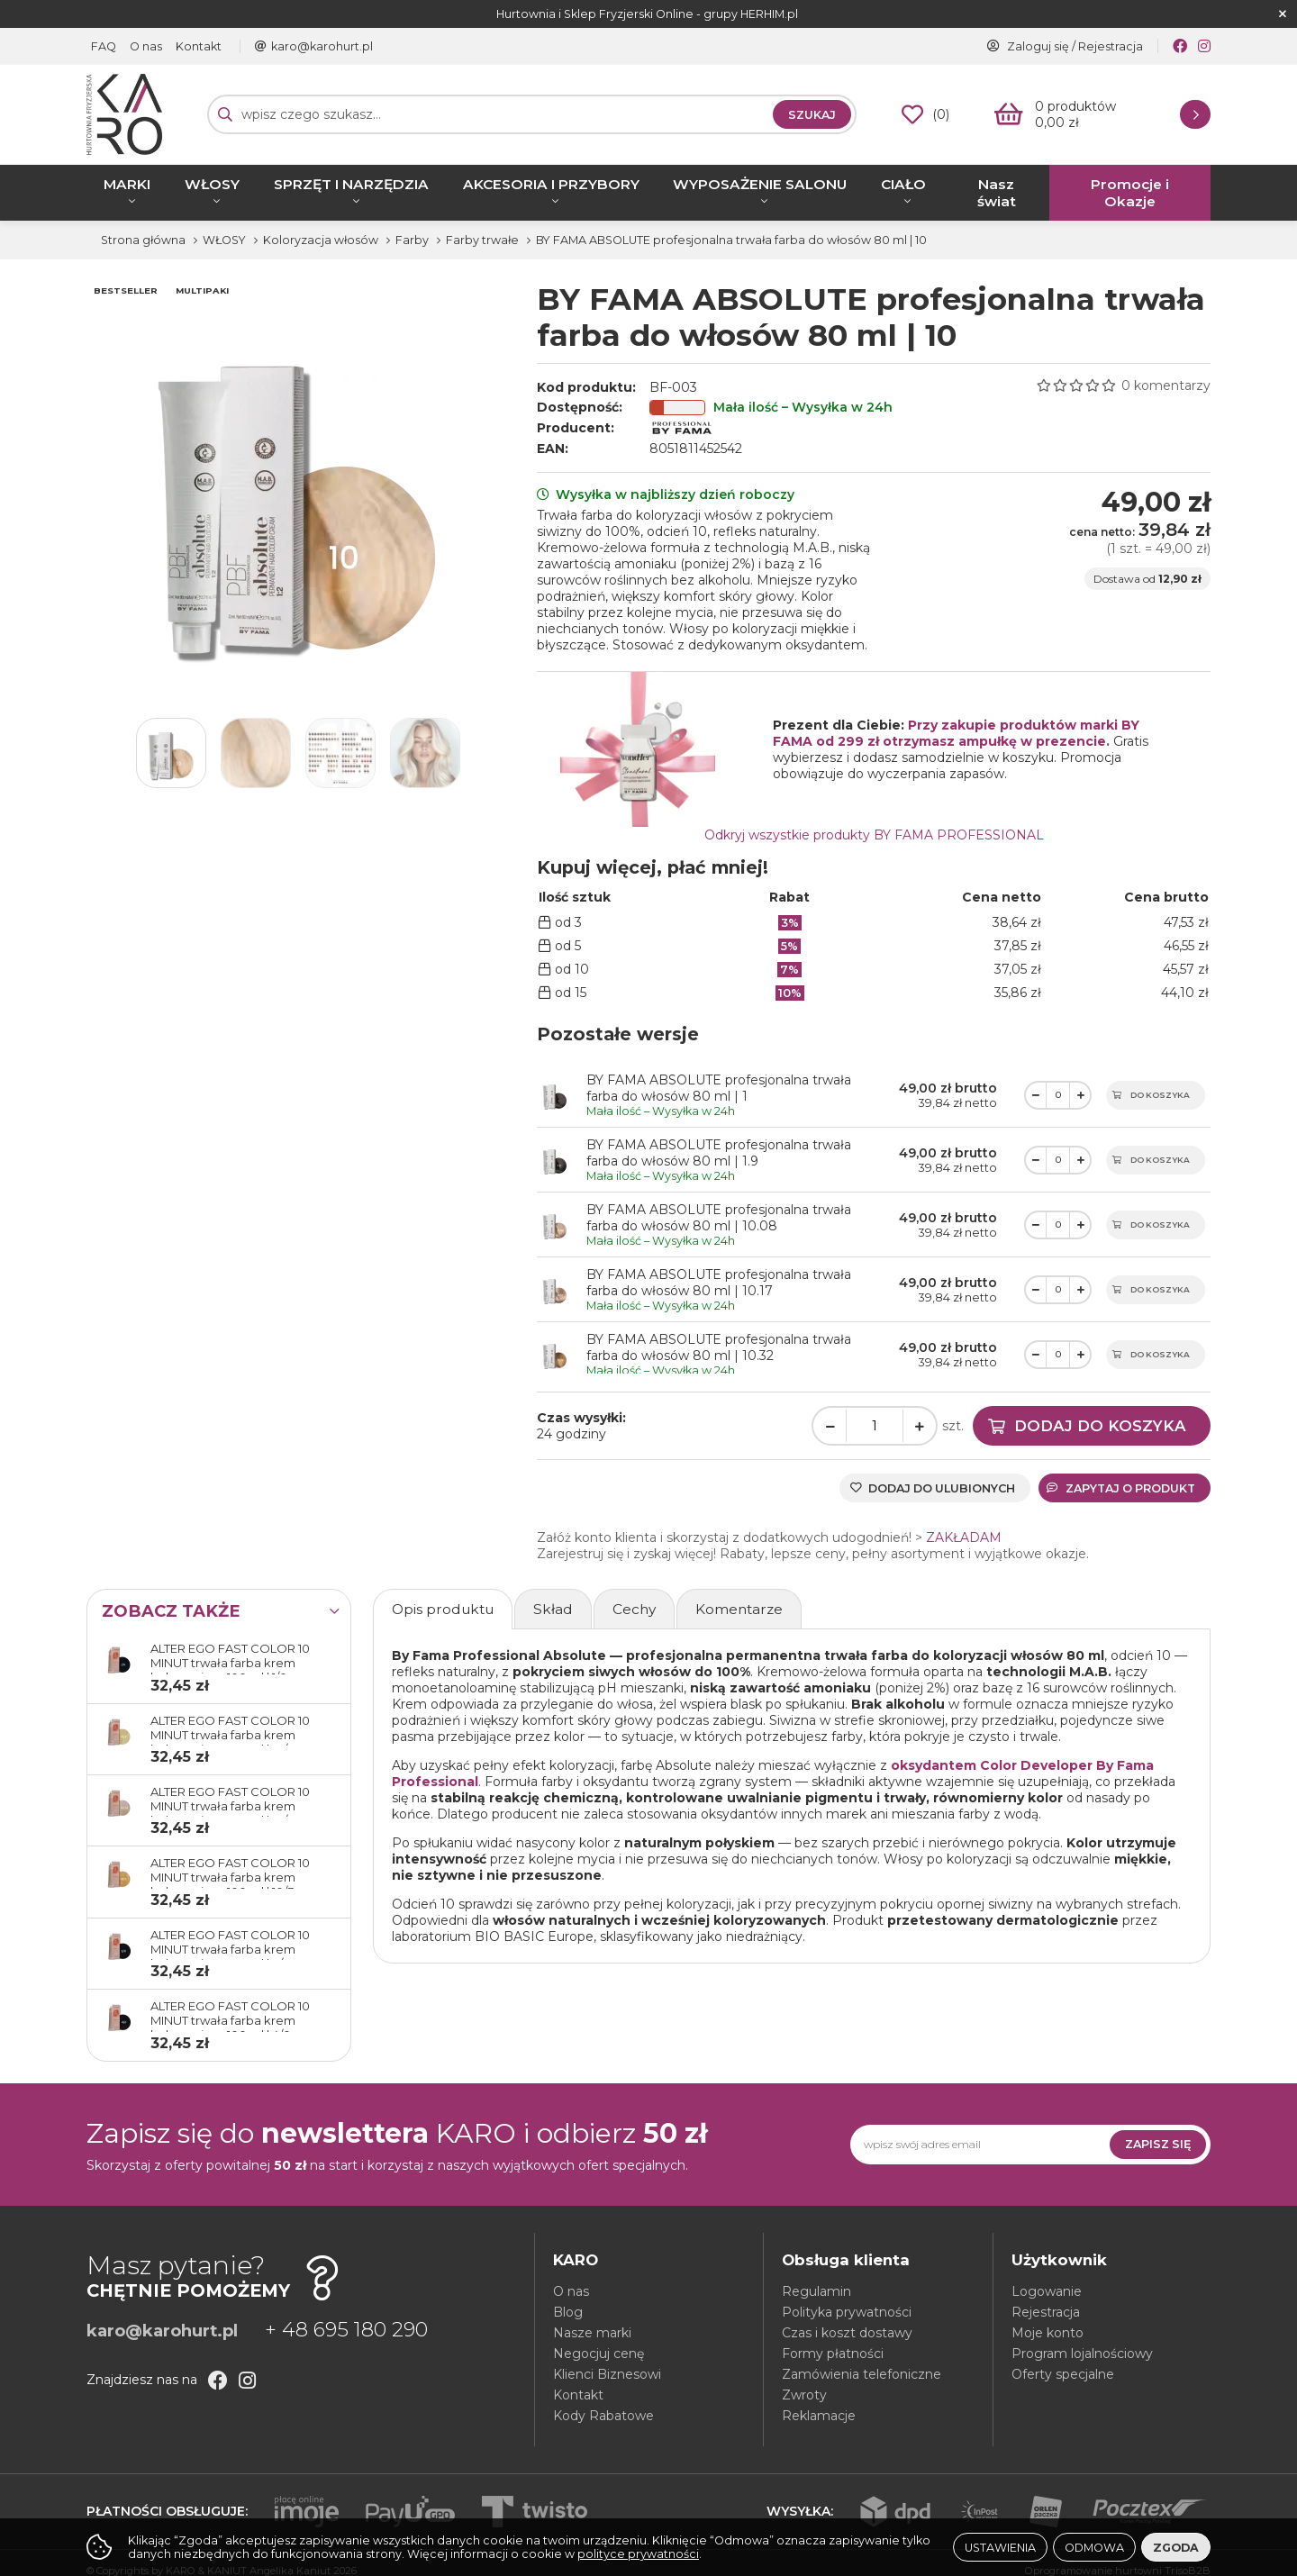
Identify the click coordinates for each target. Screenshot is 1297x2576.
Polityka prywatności (847, 2312)
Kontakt (199, 46)
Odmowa (1094, 2547)
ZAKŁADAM (964, 1537)
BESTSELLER (126, 290)
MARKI (127, 184)
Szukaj (812, 115)
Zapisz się (1158, 2144)
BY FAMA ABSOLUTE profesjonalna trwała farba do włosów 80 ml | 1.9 (718, 1153)
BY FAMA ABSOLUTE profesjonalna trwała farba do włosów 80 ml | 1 (718, 1088)
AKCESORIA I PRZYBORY (551, 184)
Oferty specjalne (1062, 2374)
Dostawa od (1147, 578)
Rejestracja (1110, 46)
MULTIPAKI (202, 290)
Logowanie (1046, 2291)
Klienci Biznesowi (607, 2374)
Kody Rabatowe (603, 2416)
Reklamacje (819, 2416)
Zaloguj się (1038, 46)
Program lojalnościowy (1082, 2353)
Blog (568, 2312)
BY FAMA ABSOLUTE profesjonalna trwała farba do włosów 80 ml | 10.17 (718, 1282)
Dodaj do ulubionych (941, 1488)
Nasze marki (592, 2333)
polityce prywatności (638, 2554)
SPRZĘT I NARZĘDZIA (351, 184)
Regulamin (816, 2291)
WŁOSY (212, 184)
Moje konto (1047, 2333)
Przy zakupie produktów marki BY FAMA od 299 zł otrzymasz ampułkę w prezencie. (956, 733)
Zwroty (804, 2395)
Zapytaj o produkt (1121, 1488)
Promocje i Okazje (1130, 193)
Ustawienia (1000, 2547)
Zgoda (1176, 2547)
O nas (146, 46)
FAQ (103, 46)
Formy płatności (833, 2353)
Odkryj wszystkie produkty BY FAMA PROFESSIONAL (874, 835)
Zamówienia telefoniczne (861, 2374)
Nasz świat (996, 193)
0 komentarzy (1166, 385)
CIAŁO (903, 184)
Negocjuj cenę (598, 2353)
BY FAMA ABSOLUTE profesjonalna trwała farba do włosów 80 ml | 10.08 (718, 1218)
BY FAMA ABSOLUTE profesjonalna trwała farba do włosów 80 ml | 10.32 (718, 1347)
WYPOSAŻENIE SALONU (760, 184)
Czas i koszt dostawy (847, 2333)
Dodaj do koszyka (1100, 1426)
